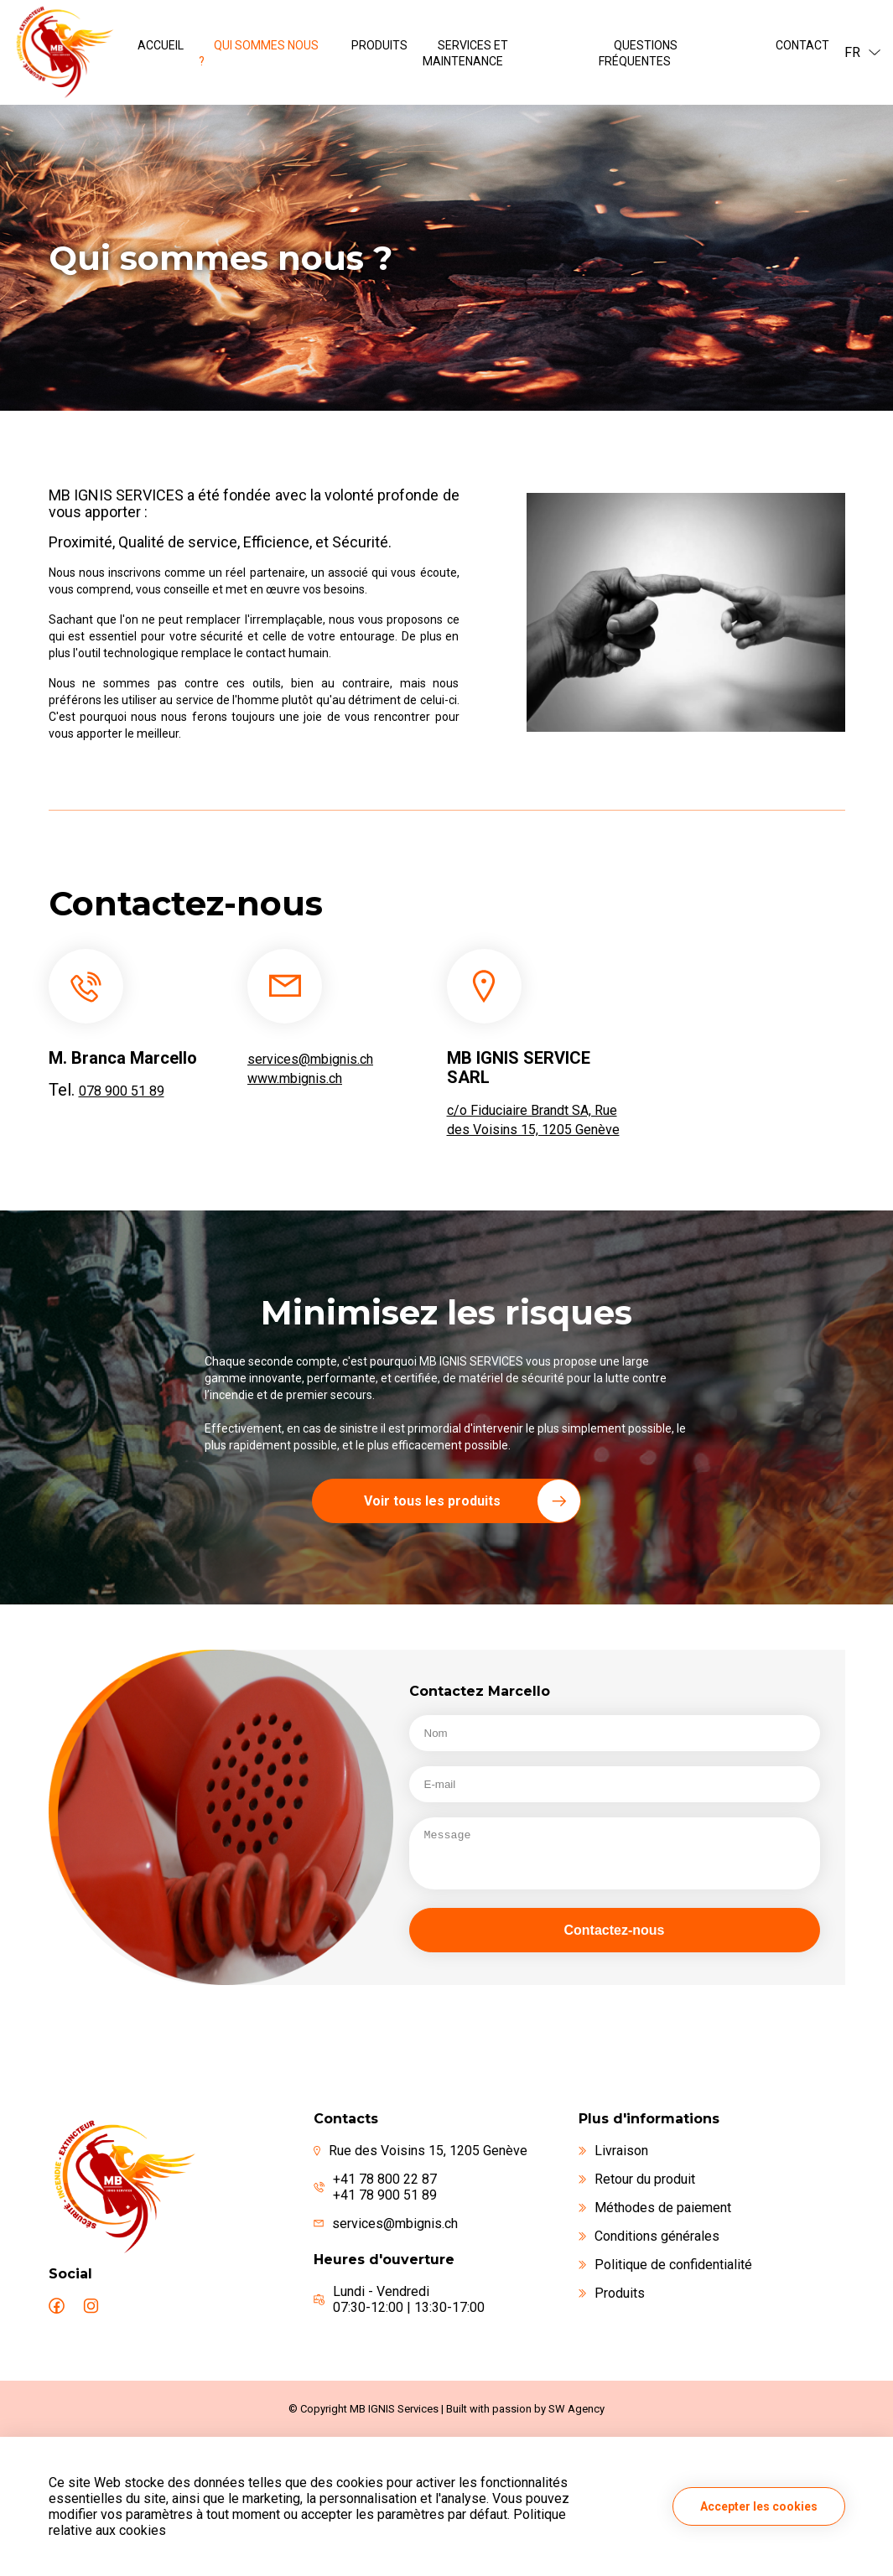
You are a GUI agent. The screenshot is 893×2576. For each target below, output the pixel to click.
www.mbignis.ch (294, 1078)
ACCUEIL (161, 45)
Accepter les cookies (759, 2506)
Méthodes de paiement (655, 2208)
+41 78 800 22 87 (385, 2179)
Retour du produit (637, 2179)
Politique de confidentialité (665, 2265)
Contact (802, 45)
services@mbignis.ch (310, 1059)
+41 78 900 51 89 (385, 2195)
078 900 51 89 (121, 1091)
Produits (379, 45)
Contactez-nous (614, 1930)
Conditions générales (649, 2236)
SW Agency (576, 2408)
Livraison (613, 2151)
